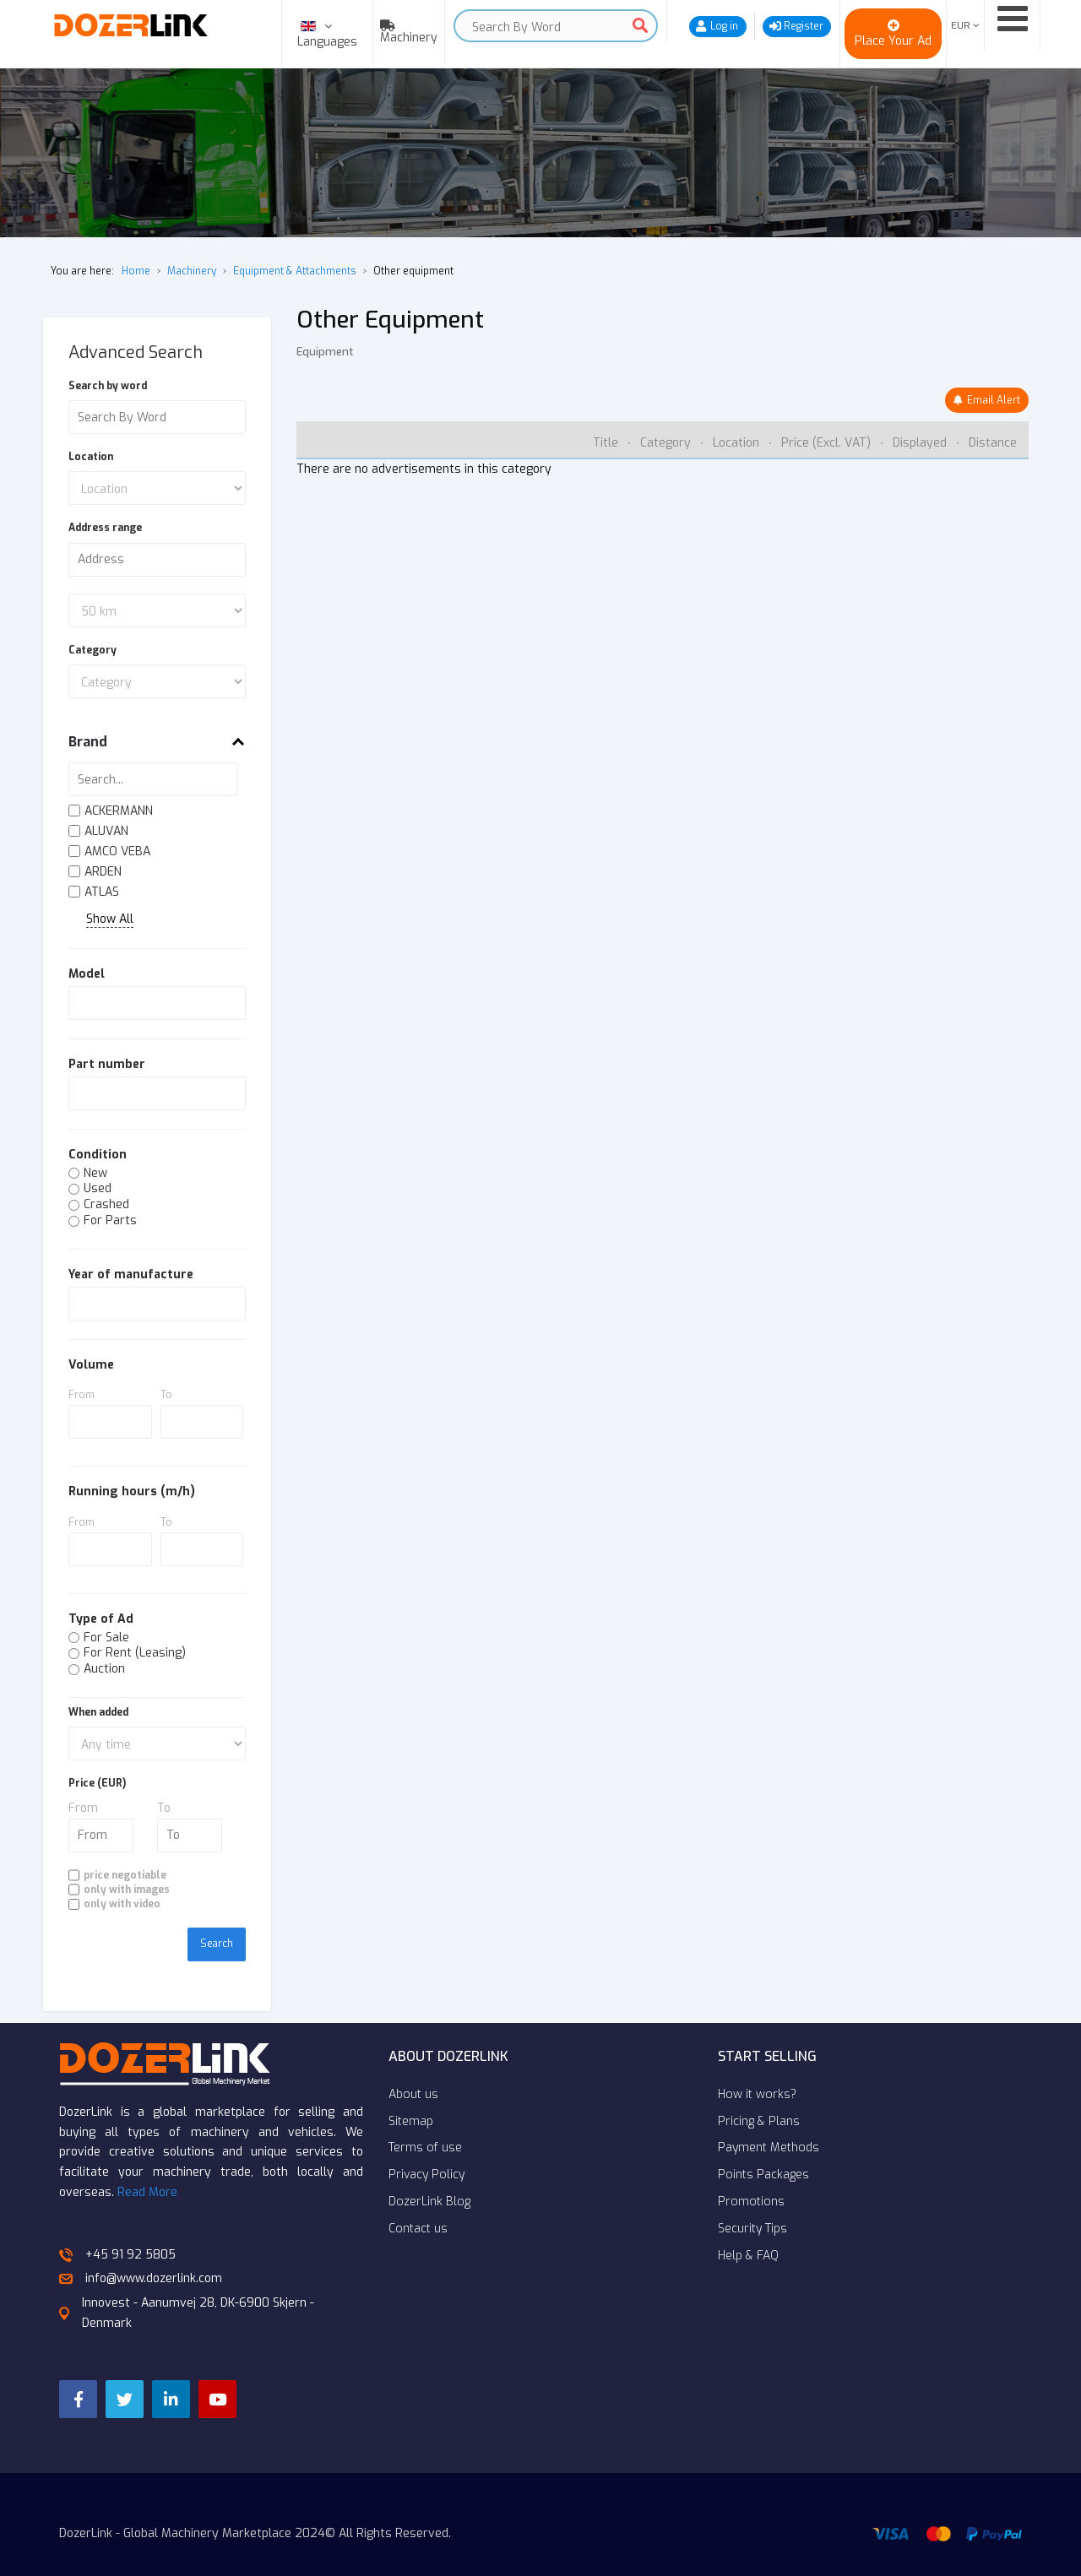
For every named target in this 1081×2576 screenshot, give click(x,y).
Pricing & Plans (759, 2099)
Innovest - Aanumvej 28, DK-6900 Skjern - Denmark (186, 2290)
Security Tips (752, 2206)
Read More (147, 2169)
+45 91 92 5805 (117, 2232)
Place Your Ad (893, 41)
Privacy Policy (426, 2152)
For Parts (110, 1221)
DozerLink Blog (429, 2179)
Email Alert (993, 400)
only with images (127, 1889)
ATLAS (101, 893)
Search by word (107, 386)
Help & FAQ (748, 2233)
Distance (993, 443)
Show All (109, 920)
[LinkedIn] (181, 2378)
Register (803, 26)
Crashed (106, 1205)
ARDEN (103, 872)
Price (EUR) (97, 1783)
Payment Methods (768, 2125)
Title (607, 443)
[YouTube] (232, 2378)
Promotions (751, 2179)
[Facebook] (80, 2378)
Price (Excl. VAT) (827, 443)
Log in (724, 26)
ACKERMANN (118, 812)
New (95, 1174)
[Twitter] (131, 2378)
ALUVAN (106, 832)
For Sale (106, 1638)
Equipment (324, 351)
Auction (104, 1669)
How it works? (757, 2072)
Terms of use (425, 2125)
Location (90, 457)
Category (92, 650)
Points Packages (763, 2152)
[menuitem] (405, 31)
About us (413, 2072)
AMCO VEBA (117, 852)
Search (640, 25)
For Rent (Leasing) (135, 1653)
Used (97, 1189)
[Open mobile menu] (1012, 19)
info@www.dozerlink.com (140, 2256)
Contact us (418, 2206)
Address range (105, 528)
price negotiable (125, 1875)
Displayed (921, 443)
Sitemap (410, 2099)
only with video (122, 1904)
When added (98, 1712)
